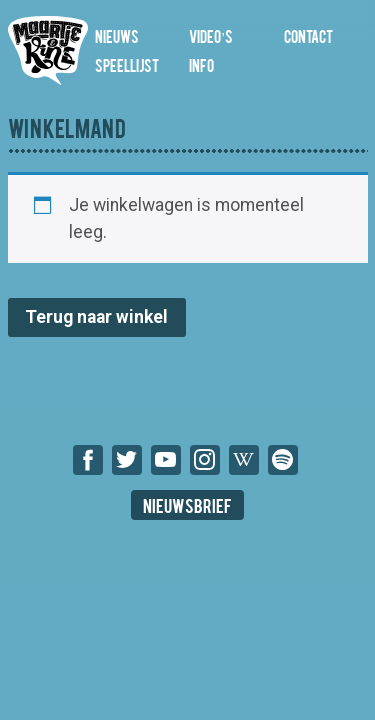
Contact (308, 35)
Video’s (210, 35)
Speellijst (127, 64)
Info (201, 64)
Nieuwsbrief (187, 504)
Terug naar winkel (96, 317)
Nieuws (117, 35)
